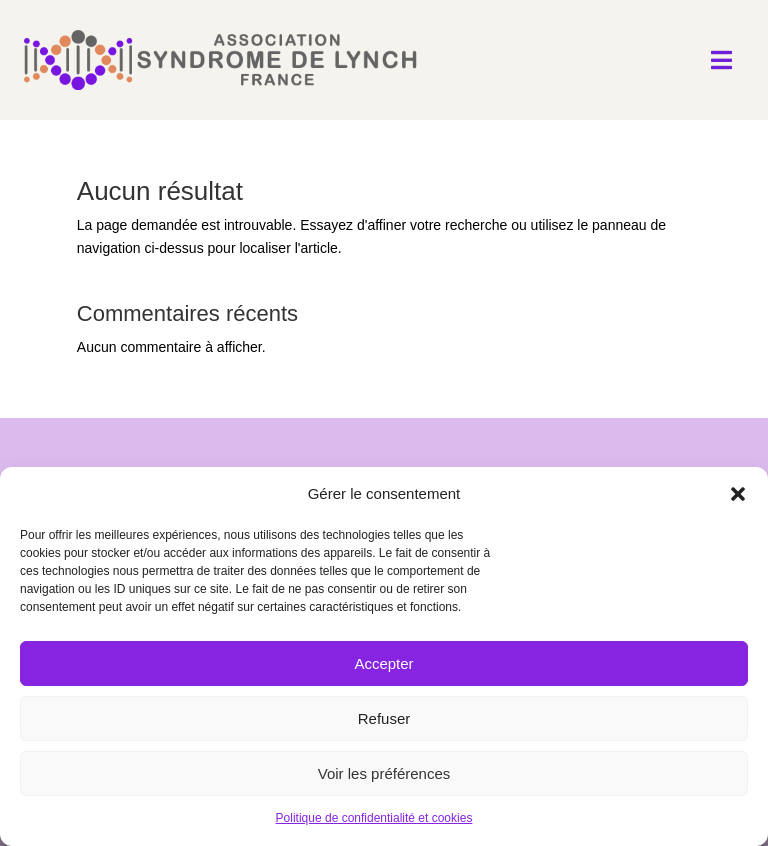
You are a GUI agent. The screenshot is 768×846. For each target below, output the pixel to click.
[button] (738, 494)
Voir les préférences (384, 773)
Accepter (383, 663)
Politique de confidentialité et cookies (374, 818)
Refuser (384, 718)
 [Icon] (721, 60)
